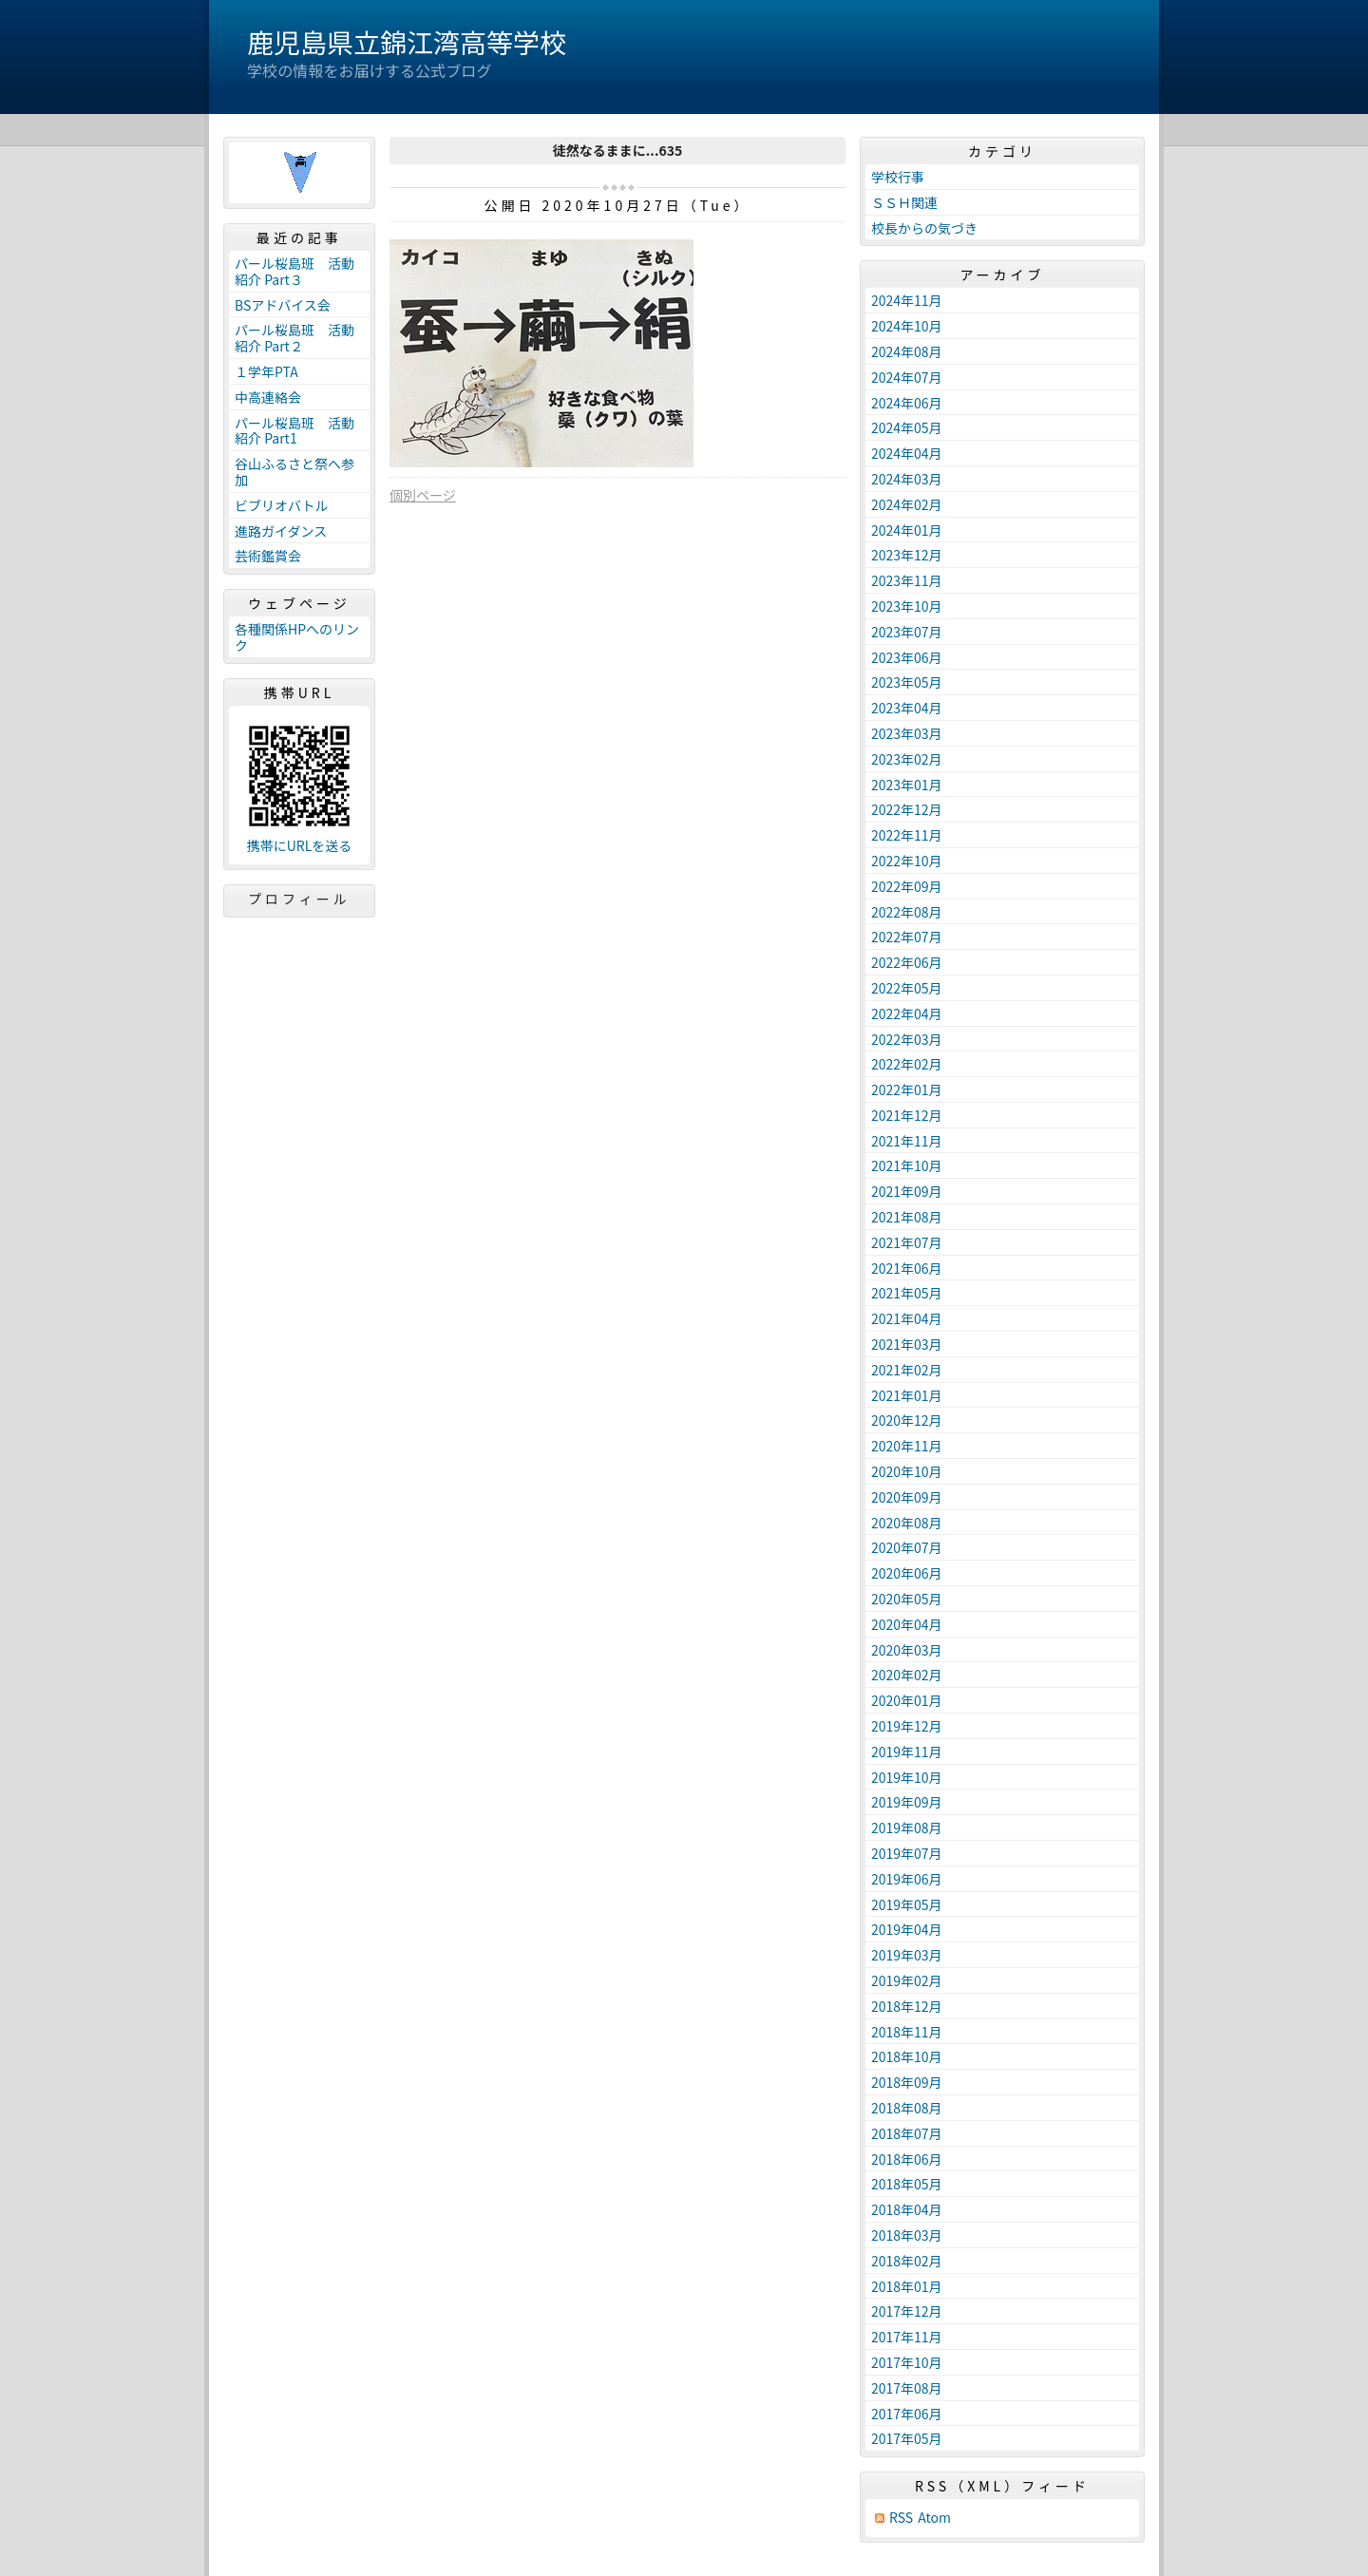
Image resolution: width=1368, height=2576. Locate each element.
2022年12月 (906, 809)
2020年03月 (906, 1649)
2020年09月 (906, 1496)
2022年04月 (906, 1013)
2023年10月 (906, 606)
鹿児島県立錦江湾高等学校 (406, 42)
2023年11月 (906, 580)
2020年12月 (906, 1420)
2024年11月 (906, 300)
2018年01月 (906, 2286)
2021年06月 (906, 1268)
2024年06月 (906, 402)
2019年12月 (906, 1725)
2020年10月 (906, 1471)
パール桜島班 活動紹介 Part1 (294, 430)
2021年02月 (906, 1369)
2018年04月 (906, 2209)
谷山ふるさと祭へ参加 (294, 471)
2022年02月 (906, 1063)
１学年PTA (266, 371)
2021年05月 (906, 1292)
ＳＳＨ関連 (904, 202)
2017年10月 (906, 2362)
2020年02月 (906, 1674)
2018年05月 (906, 2183)
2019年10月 (906, 1777)
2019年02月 (906, 1980)
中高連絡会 (268, 397)
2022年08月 (906, 911)
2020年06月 (906, 1572)
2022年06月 (906, 962)
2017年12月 (906, 2310)
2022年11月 (906, 834)
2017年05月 (906, 2438)
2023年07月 (906, 631)
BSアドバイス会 (283, 304)
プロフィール (299, 898)
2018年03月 (906, 2235)
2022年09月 (906, 886)
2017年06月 (906, 2413)
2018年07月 (906, 2133)
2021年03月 (906, 1344)
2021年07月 (906, 1242)
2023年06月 (906, 657)
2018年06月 (906, 2159)
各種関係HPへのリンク (297, 636)
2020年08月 (906, 1522)
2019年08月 (906, 1827)
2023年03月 (906, 733)
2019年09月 (906, 1801)
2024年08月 (906, 351)
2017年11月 (906, 2336)
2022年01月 (906, 1089)
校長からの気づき (924, 227)
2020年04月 (906, 1624)
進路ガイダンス (281, 530)
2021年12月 (906, 1115)
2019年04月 (906, 1929)
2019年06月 (906, 1878)
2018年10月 (906, 2056)
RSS (901, 2518)
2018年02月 (906, 2260)
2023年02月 (906, 758)
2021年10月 (906, 1165)
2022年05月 (906, 987)
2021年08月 (906, 1216)
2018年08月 (906, 2107)
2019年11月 (906, 1751)
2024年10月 (906, 325)
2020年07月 (906, 1547)
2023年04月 (906, 707)
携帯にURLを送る (299, 846)
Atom (934, 2518)
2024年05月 (906, 427)
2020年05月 (906, 1598)
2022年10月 (906, 860)
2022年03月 (906, 1039)
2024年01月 (906, 530)
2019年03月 (906, 1954)
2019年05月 (906, 1904)
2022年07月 (906, 936)
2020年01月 (906, 1700)
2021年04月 (906, 1318)
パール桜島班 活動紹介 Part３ (294, 271)
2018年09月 (906, 2082)
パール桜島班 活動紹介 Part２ (294, 337)
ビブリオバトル (281, 505)
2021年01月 (906, 1395)
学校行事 (897, 176)
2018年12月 (906, 2006)
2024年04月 (906, 453)
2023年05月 (906, 681)
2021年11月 (906, 1140)
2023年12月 (906, 554)
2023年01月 (906, 784)
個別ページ (423, 494)
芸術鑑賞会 (268, 555)
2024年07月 (906, 377)
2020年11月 (906, 1445)
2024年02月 (906, 504)
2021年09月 (906, 1191)
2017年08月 (906, 2387)
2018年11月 (906, 2031)
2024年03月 (906, 478)
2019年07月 (906, 1853)
